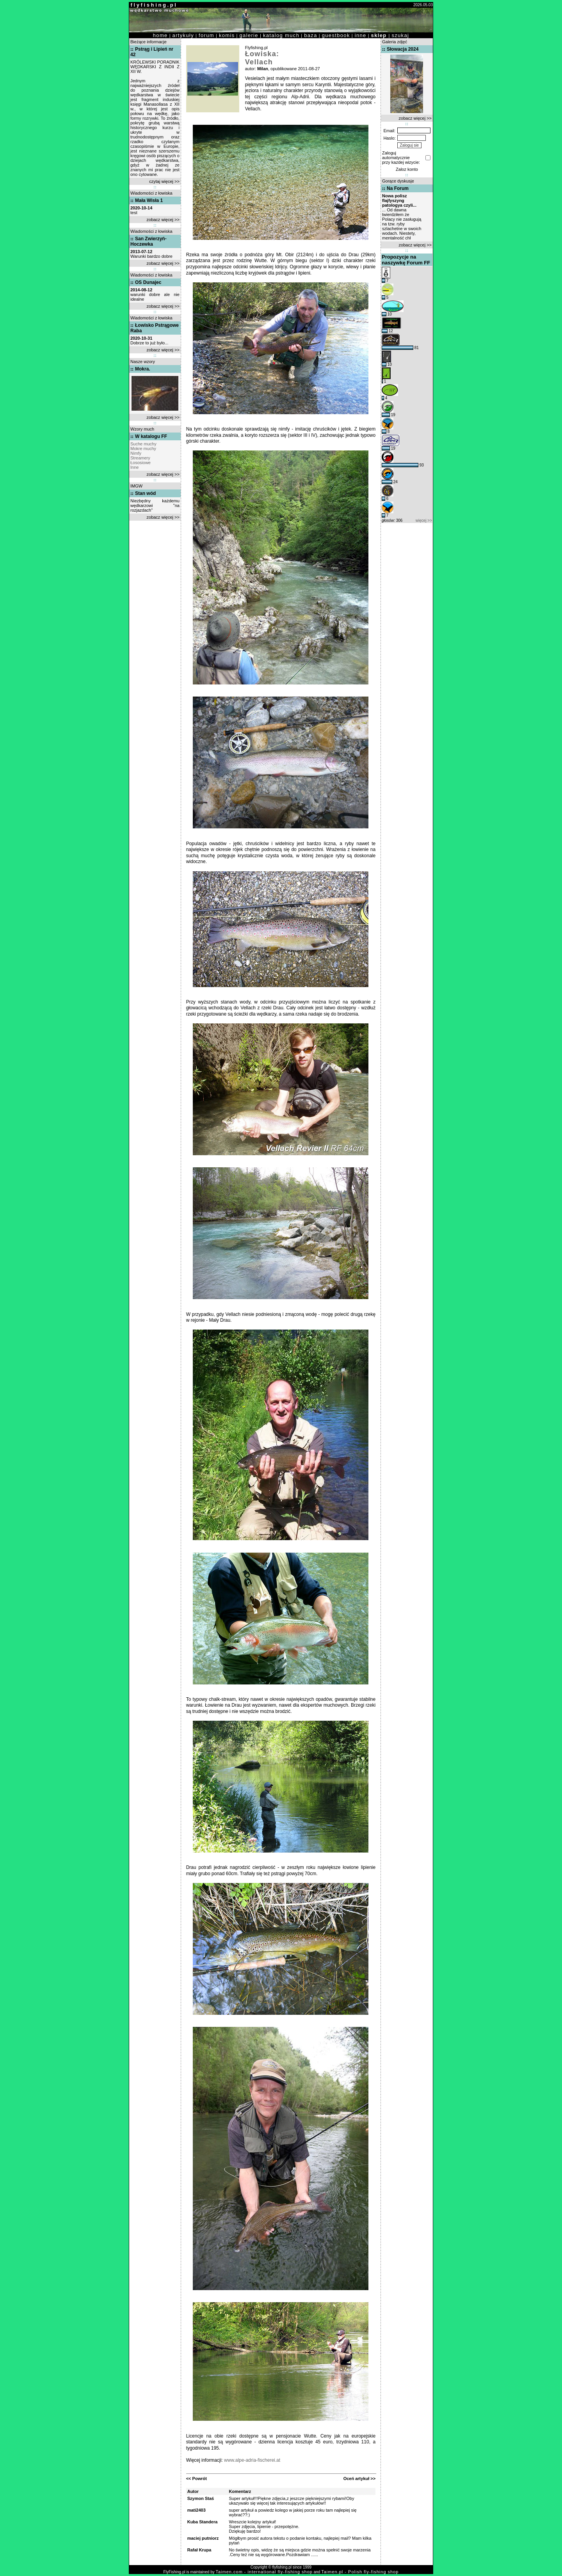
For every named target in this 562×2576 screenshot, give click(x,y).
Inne (134, 467)
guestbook (336, 35)
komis (227, 35)
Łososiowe (140, 462)
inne (360, 35)
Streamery (140, 458)
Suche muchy (143, 443)
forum (206, 35)
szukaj (400, 35)
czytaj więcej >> (164, 181)
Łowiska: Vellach (262, 58)
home (160, 35)
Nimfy (135, 453)
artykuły (183, 35)
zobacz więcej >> (163, 219)
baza (310, 35)
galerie (249, 35)
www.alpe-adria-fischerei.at (252, 2460)
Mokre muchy (143, 448)
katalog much (281, 35)
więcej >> (424, 520)
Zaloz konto (407, 169)
